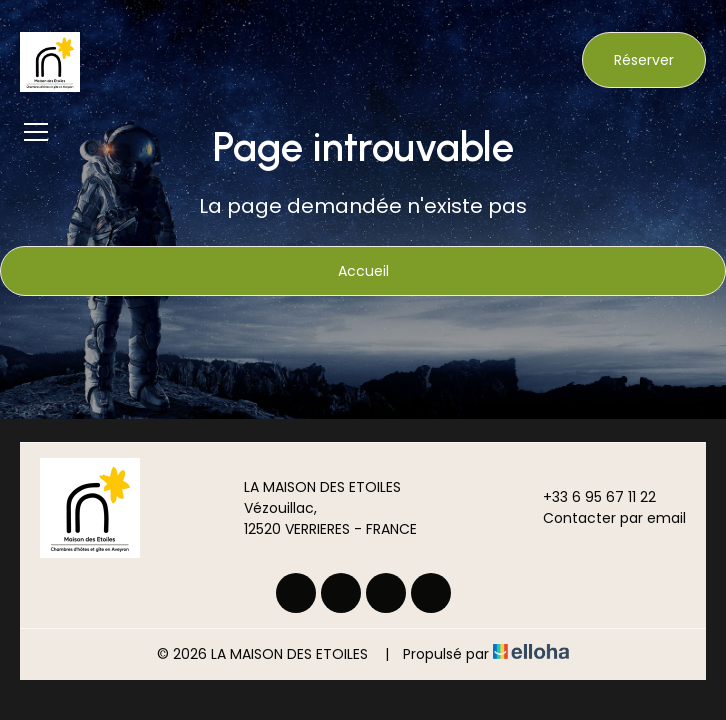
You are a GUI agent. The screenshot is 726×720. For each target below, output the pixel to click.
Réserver (644, 60)
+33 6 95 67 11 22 (588, 497)
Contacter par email (603, 518)
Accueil (363, 271)
